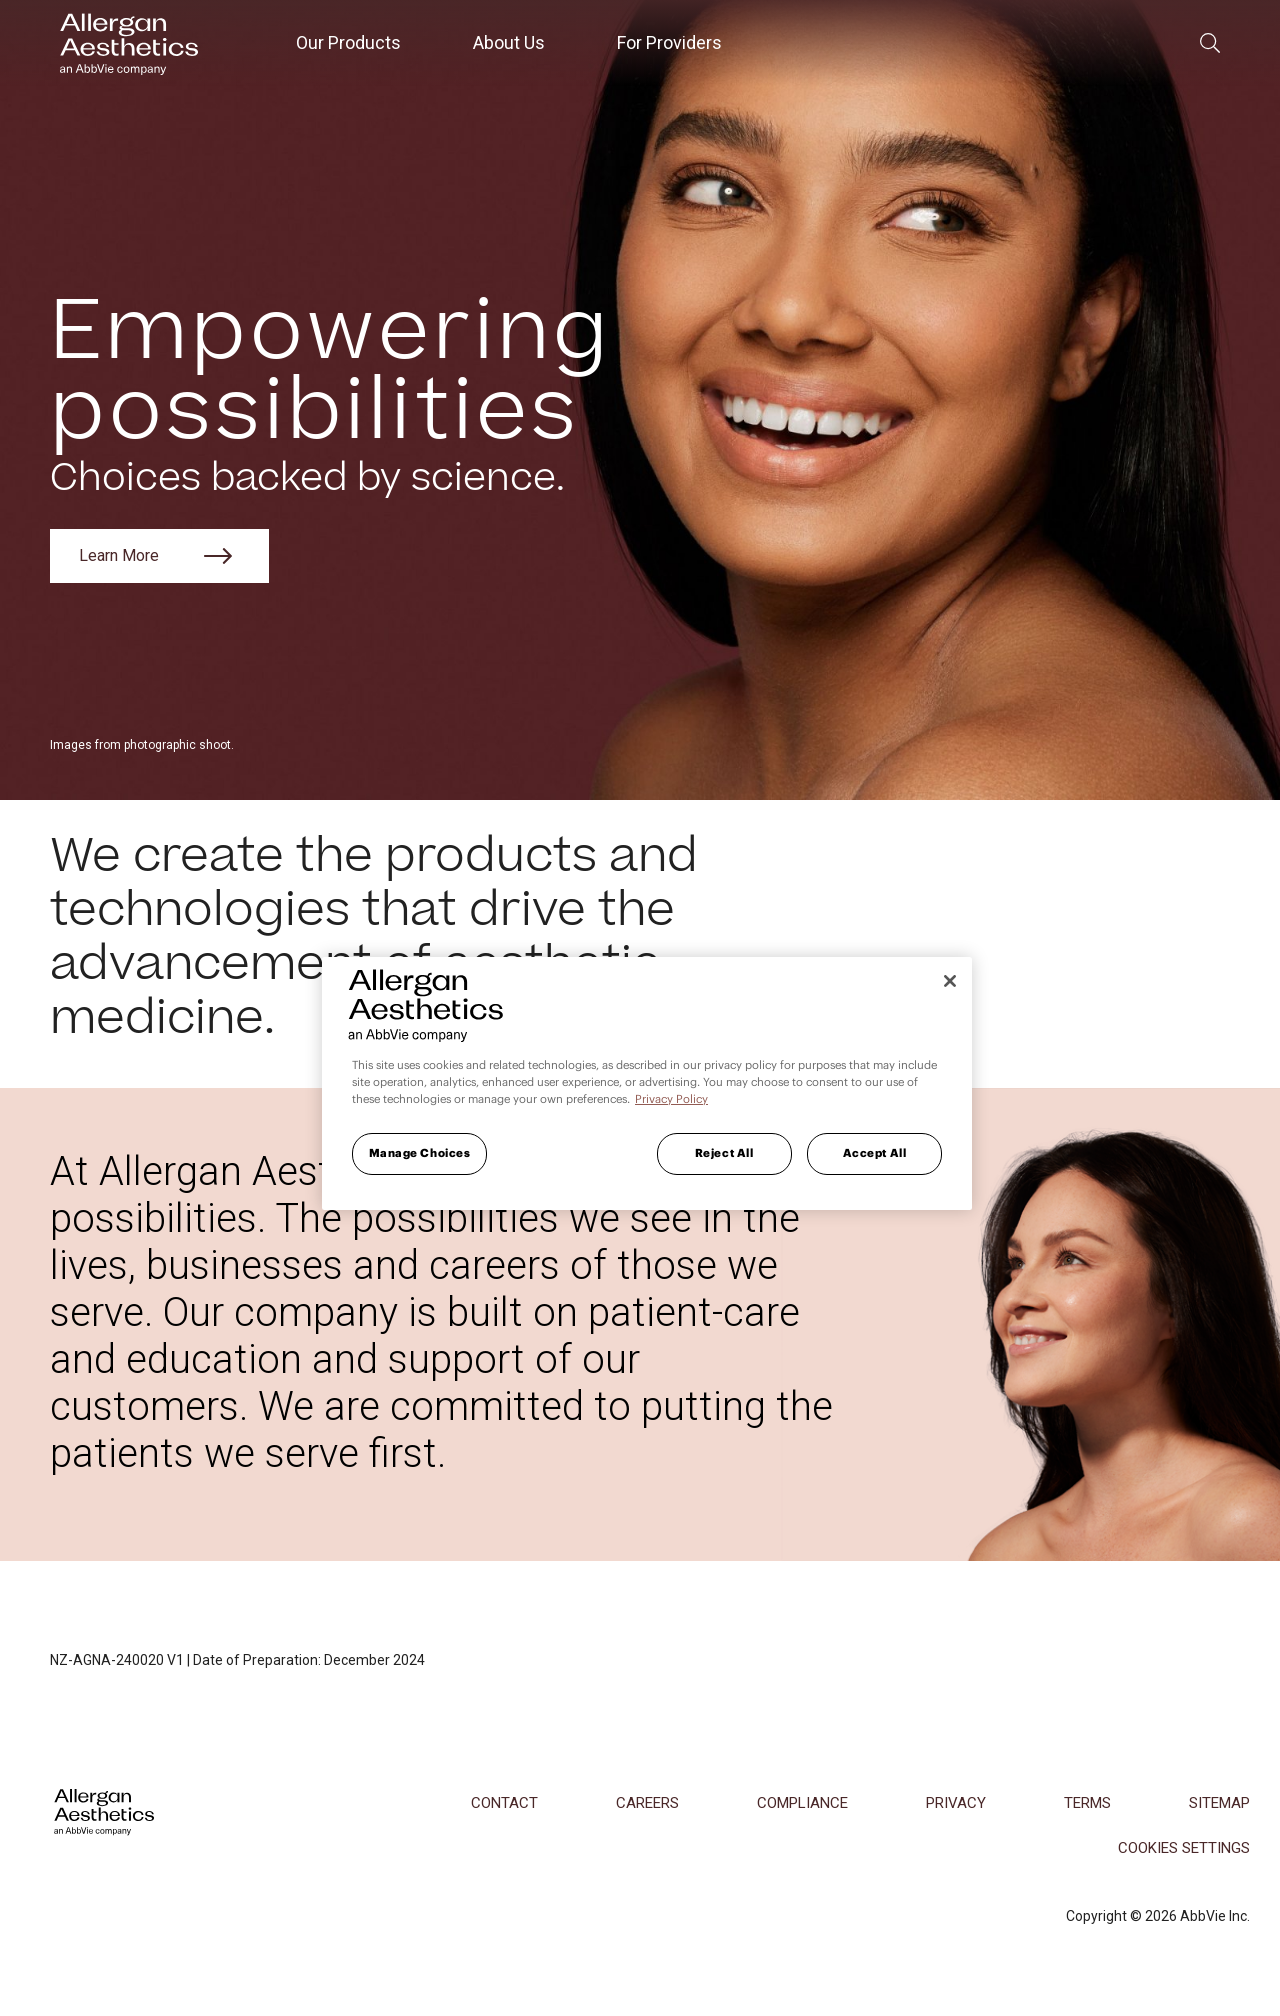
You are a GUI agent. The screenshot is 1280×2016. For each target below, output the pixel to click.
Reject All (724, 1153)
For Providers (669, 42)
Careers (647, 1803)
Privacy (956, 1803)
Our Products (348, 42)
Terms (1087, 1803)
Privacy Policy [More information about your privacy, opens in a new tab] (671, 1099)
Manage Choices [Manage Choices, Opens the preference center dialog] (420, 1153)
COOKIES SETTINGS (1184, 1848)
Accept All (875, 1153)
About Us (509, 42)
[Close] (950, 981)
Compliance (802, 1803)
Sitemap (1219, 1803)
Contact (504, 1803)
